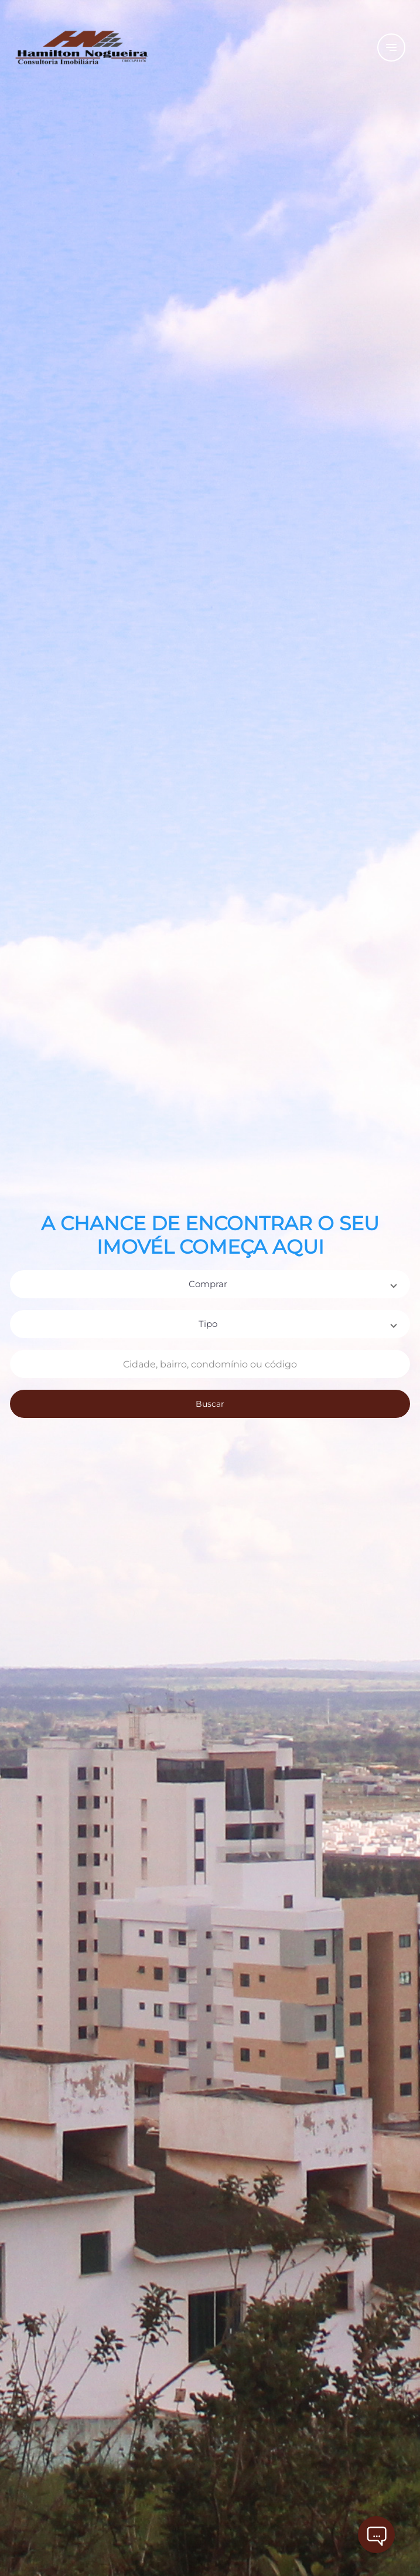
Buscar (210, 1404)
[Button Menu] (391, 47)
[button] (210, 1284)
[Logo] (161, 47)
